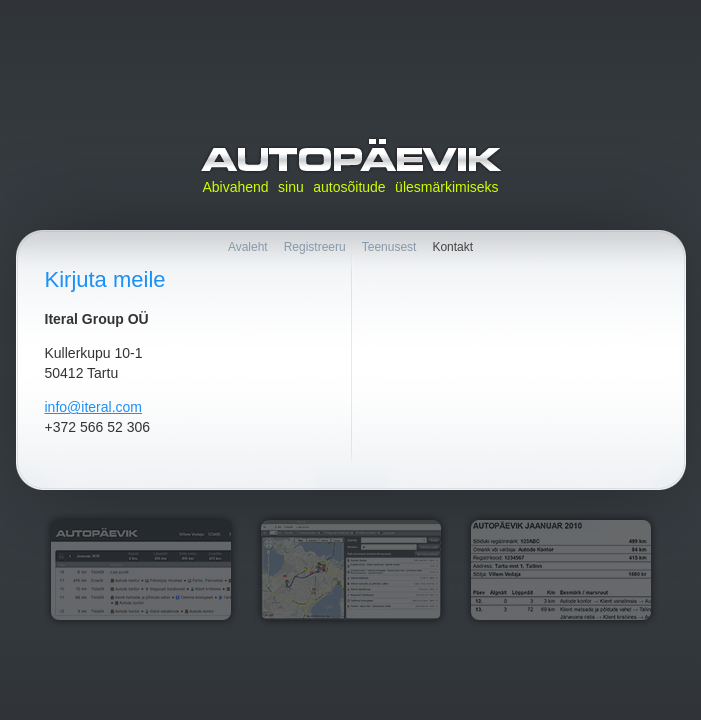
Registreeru (315, 247)
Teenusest (389, 247)
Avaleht (248, 247)
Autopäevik (351, 155)
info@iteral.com (93, 407)
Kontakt (452, 247)
